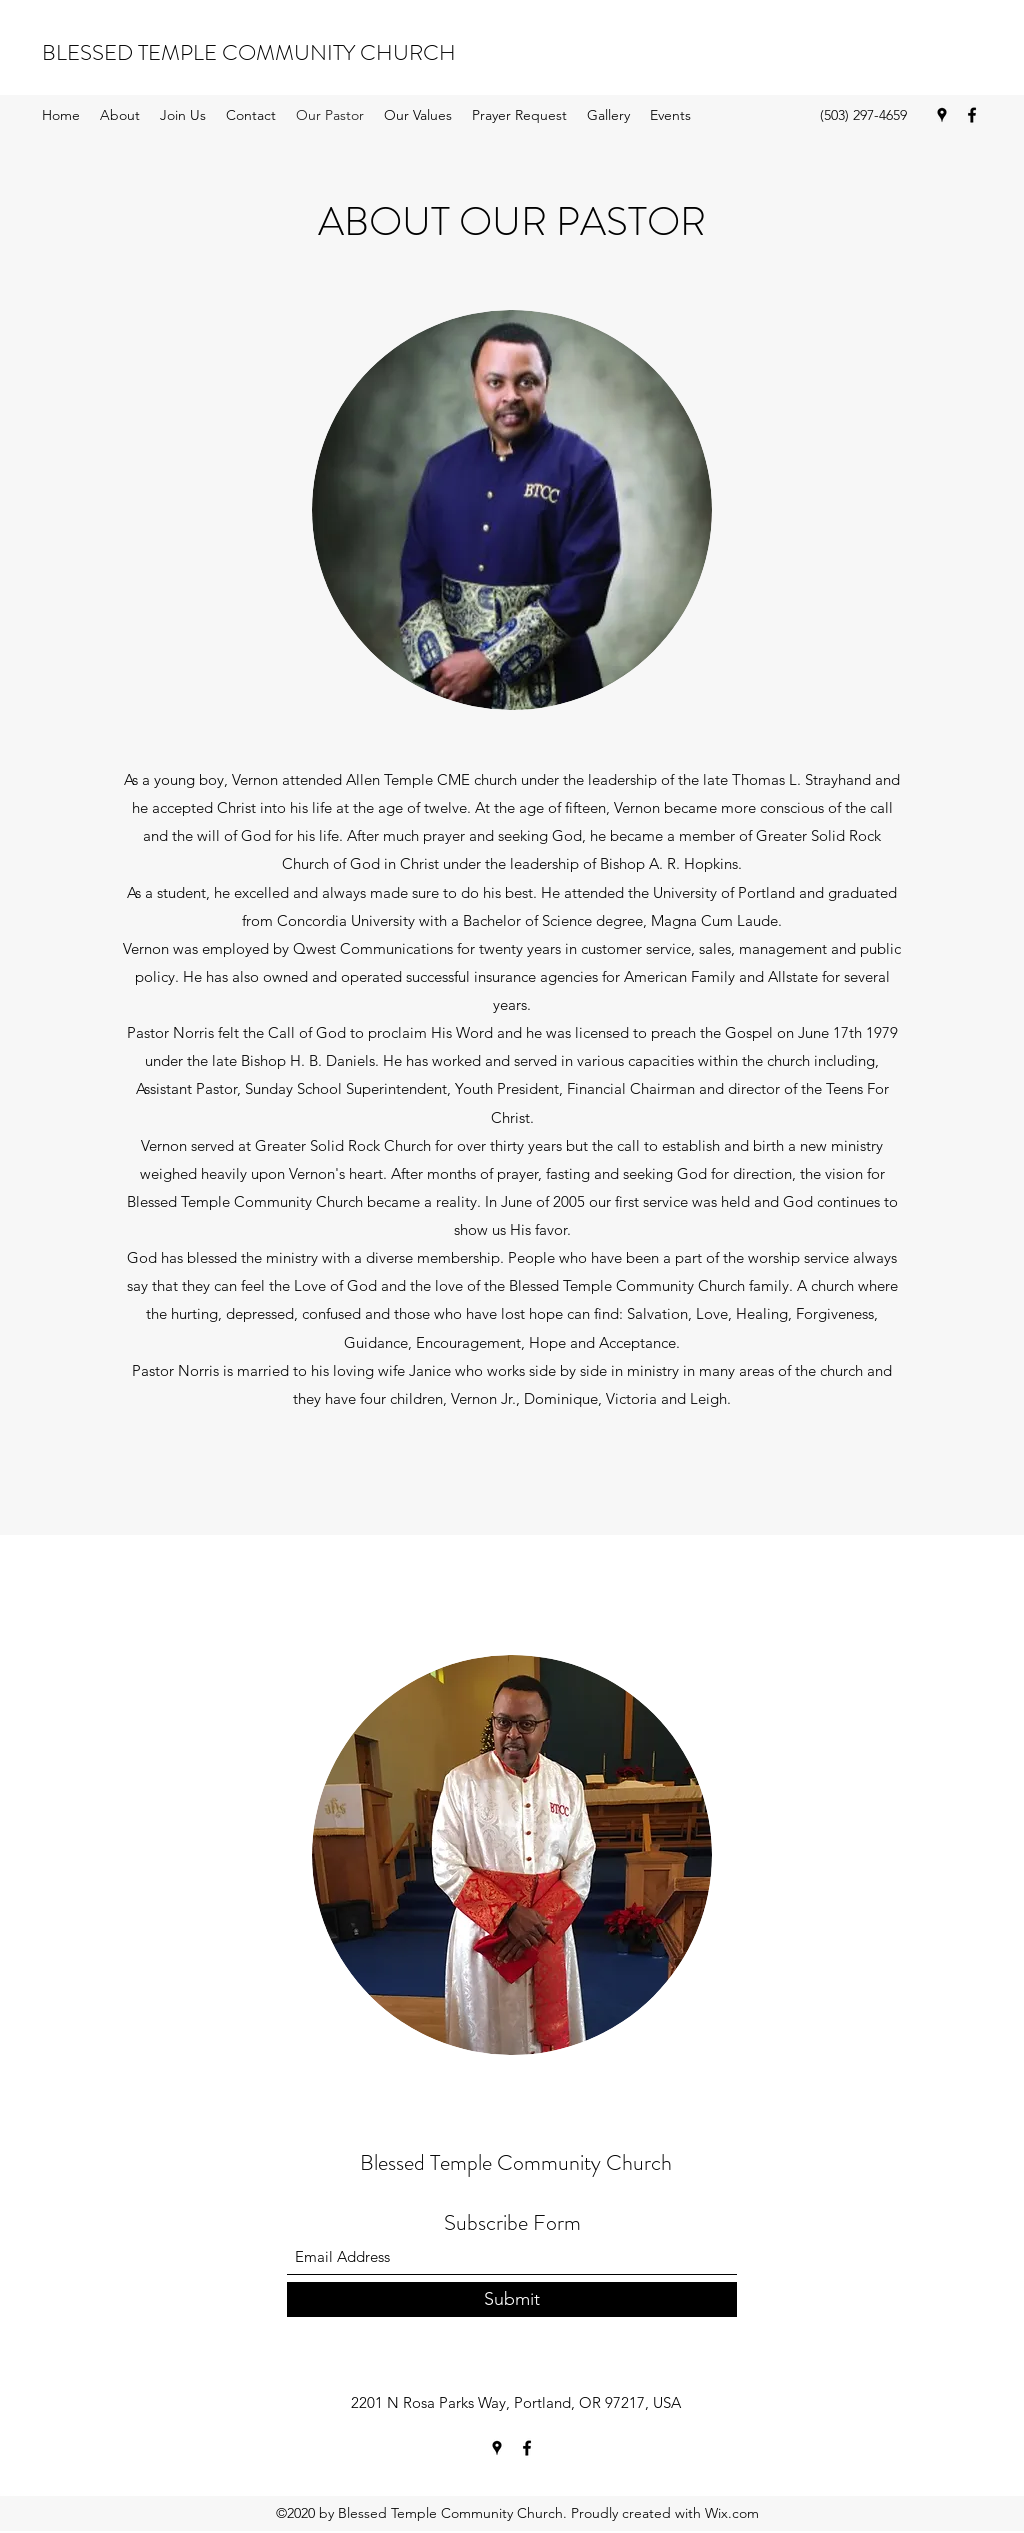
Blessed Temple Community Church (516, 2162)
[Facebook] (972, 115)
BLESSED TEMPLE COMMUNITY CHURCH (249, 52)
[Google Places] (942, 115)
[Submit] (512, 2299)
